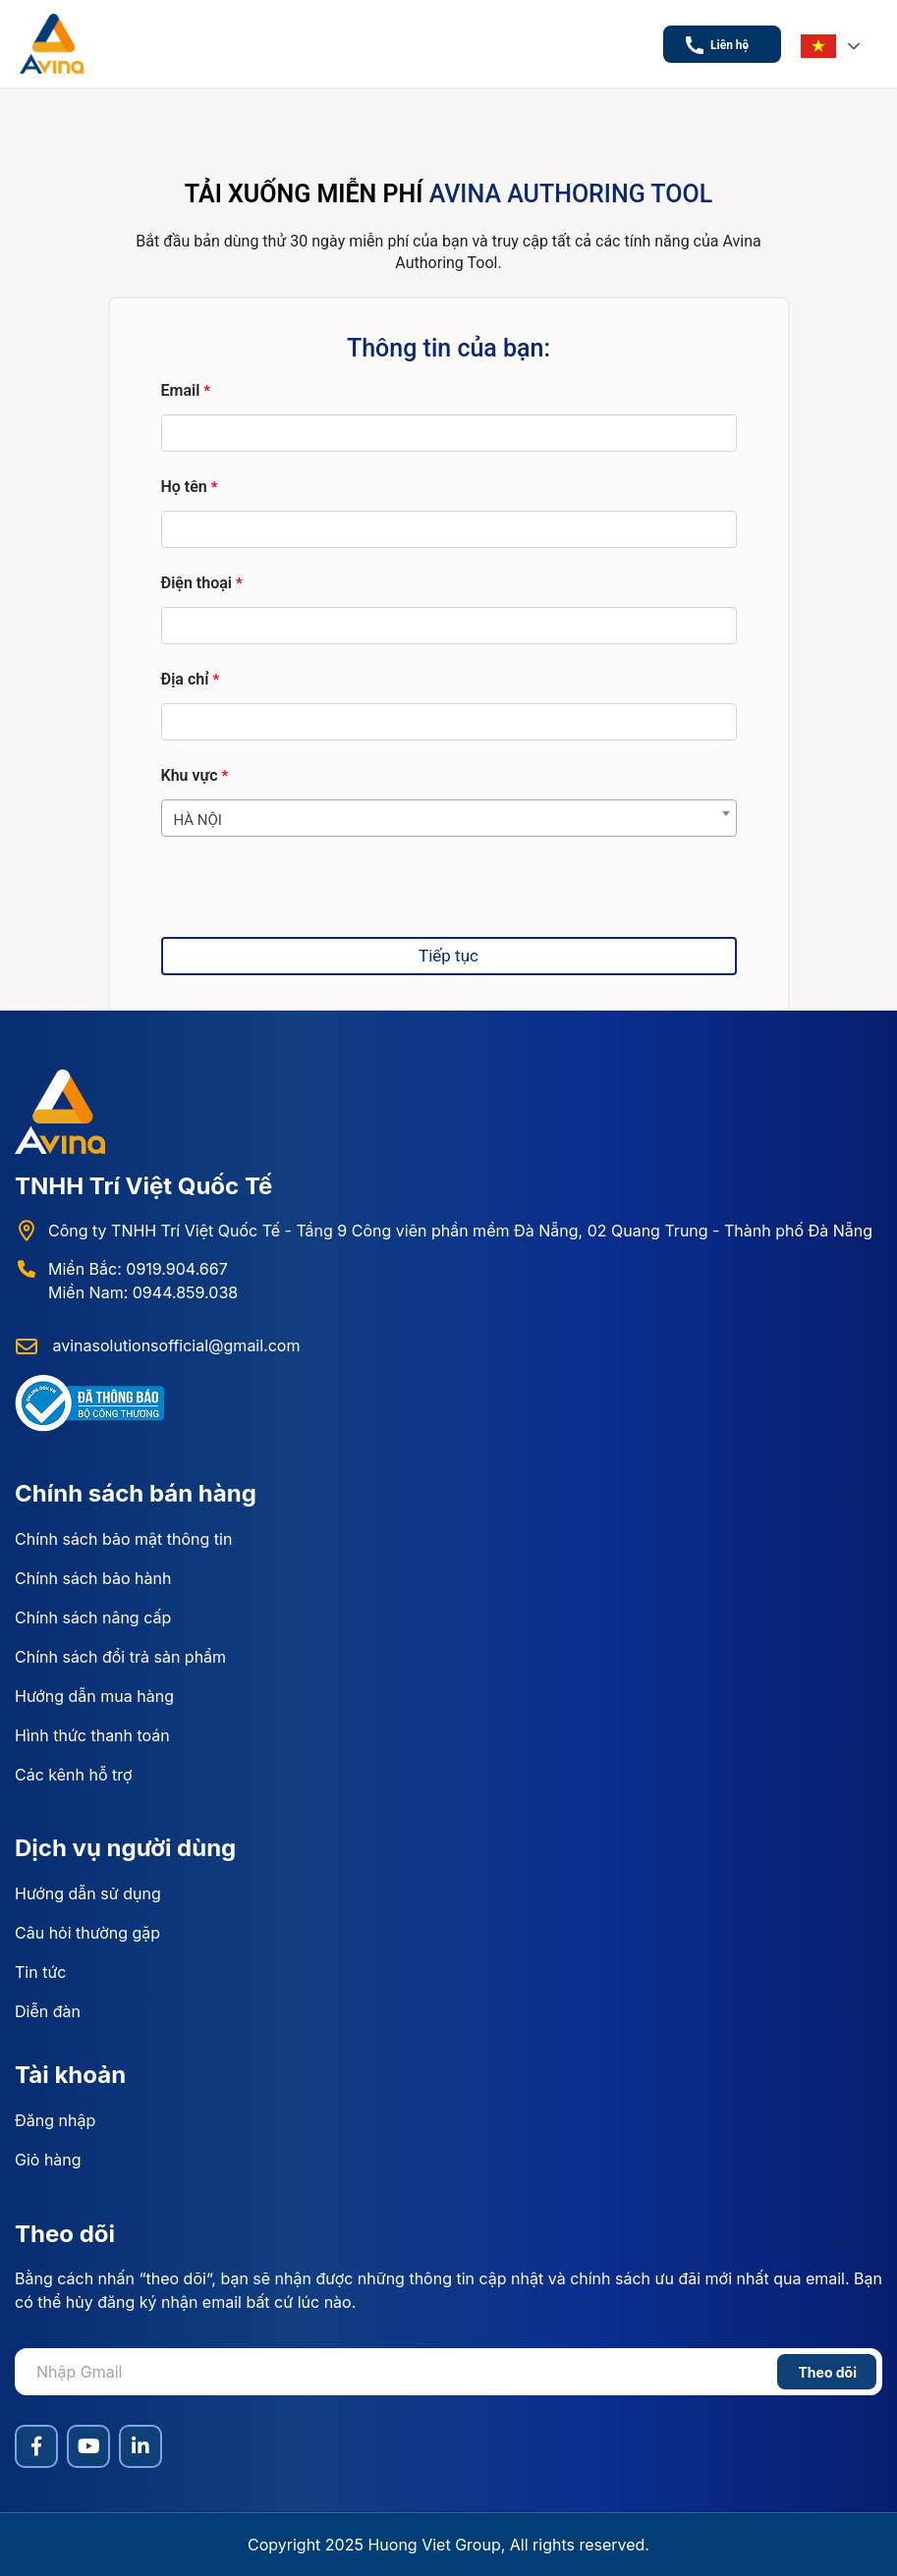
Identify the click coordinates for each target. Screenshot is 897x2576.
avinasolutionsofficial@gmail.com (174, 1345)
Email (186, 391)
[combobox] (449, 818)
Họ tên (189, 487)
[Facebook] (36, 2446)
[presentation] (310, 898)
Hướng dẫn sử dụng (88, 1893)
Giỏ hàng (48, 2159)
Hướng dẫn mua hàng (94, 1696)
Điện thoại (202, 584)
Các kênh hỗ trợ (74, 1774)
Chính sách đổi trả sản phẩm (120, 1657)
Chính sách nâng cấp (93, 1617)
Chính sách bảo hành (93, 1578)
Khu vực (195, 776)
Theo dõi (827, 2372)
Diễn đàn (48, 2011)
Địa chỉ (190, 680)
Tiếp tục (448, 955)
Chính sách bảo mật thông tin (123, 1539)
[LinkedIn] (140, 2446)
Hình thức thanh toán (92, 1735)
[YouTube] (88, 2446)
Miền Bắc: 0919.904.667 (138, 1269)
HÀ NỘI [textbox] (198, 820)
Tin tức (40, 1972)
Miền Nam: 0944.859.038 (143, 1292)
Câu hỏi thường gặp (87, 1933)
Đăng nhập (55, 2120)
